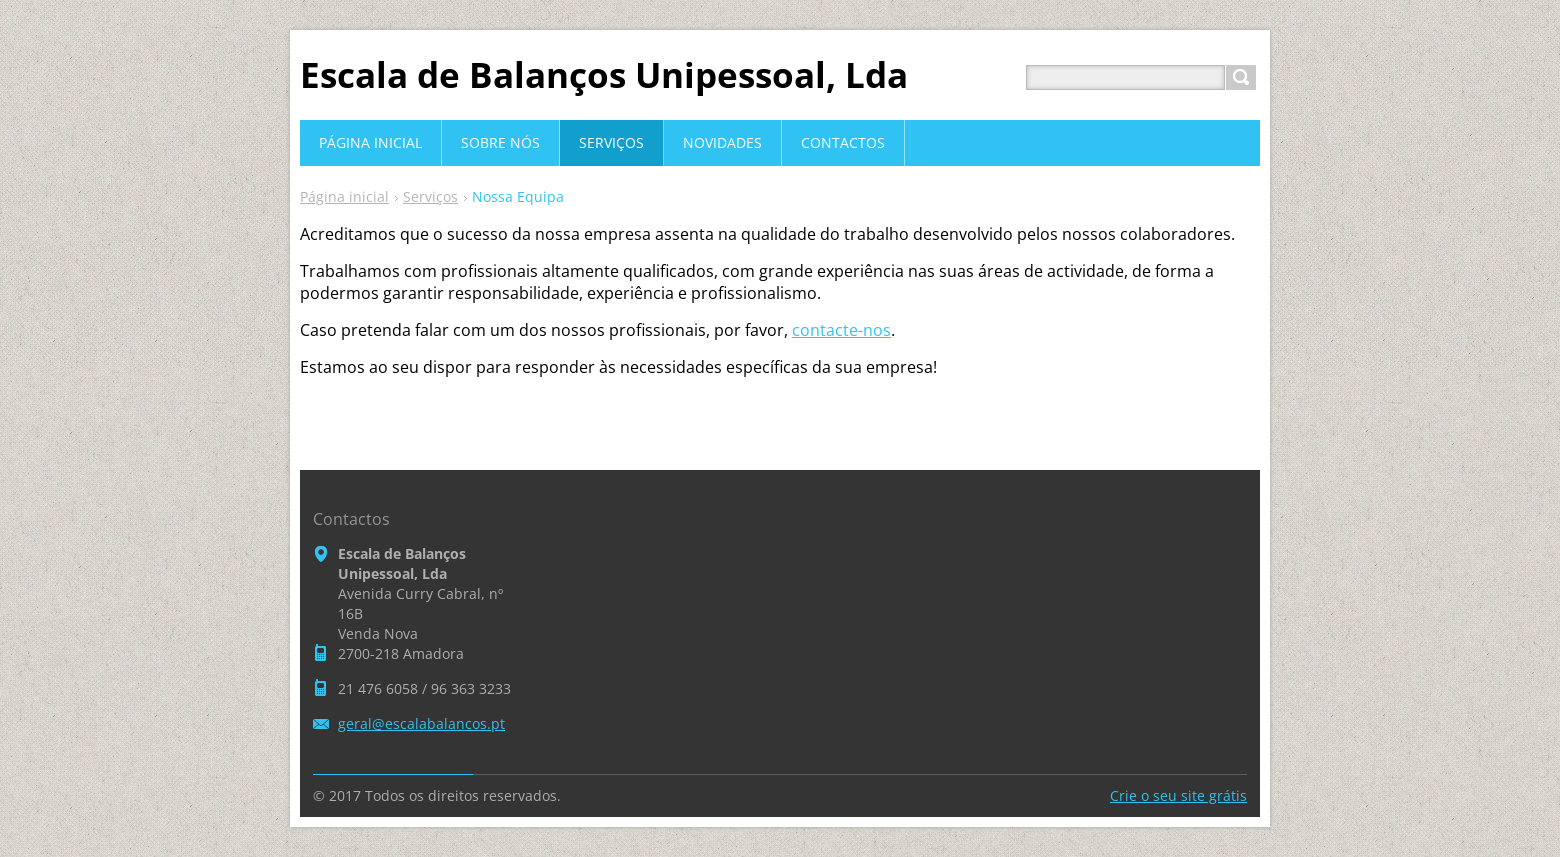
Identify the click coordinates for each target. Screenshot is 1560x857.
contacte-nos (841, 330)
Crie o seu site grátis (1178, 795)
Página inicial (344, 196)
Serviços (430, 196)
